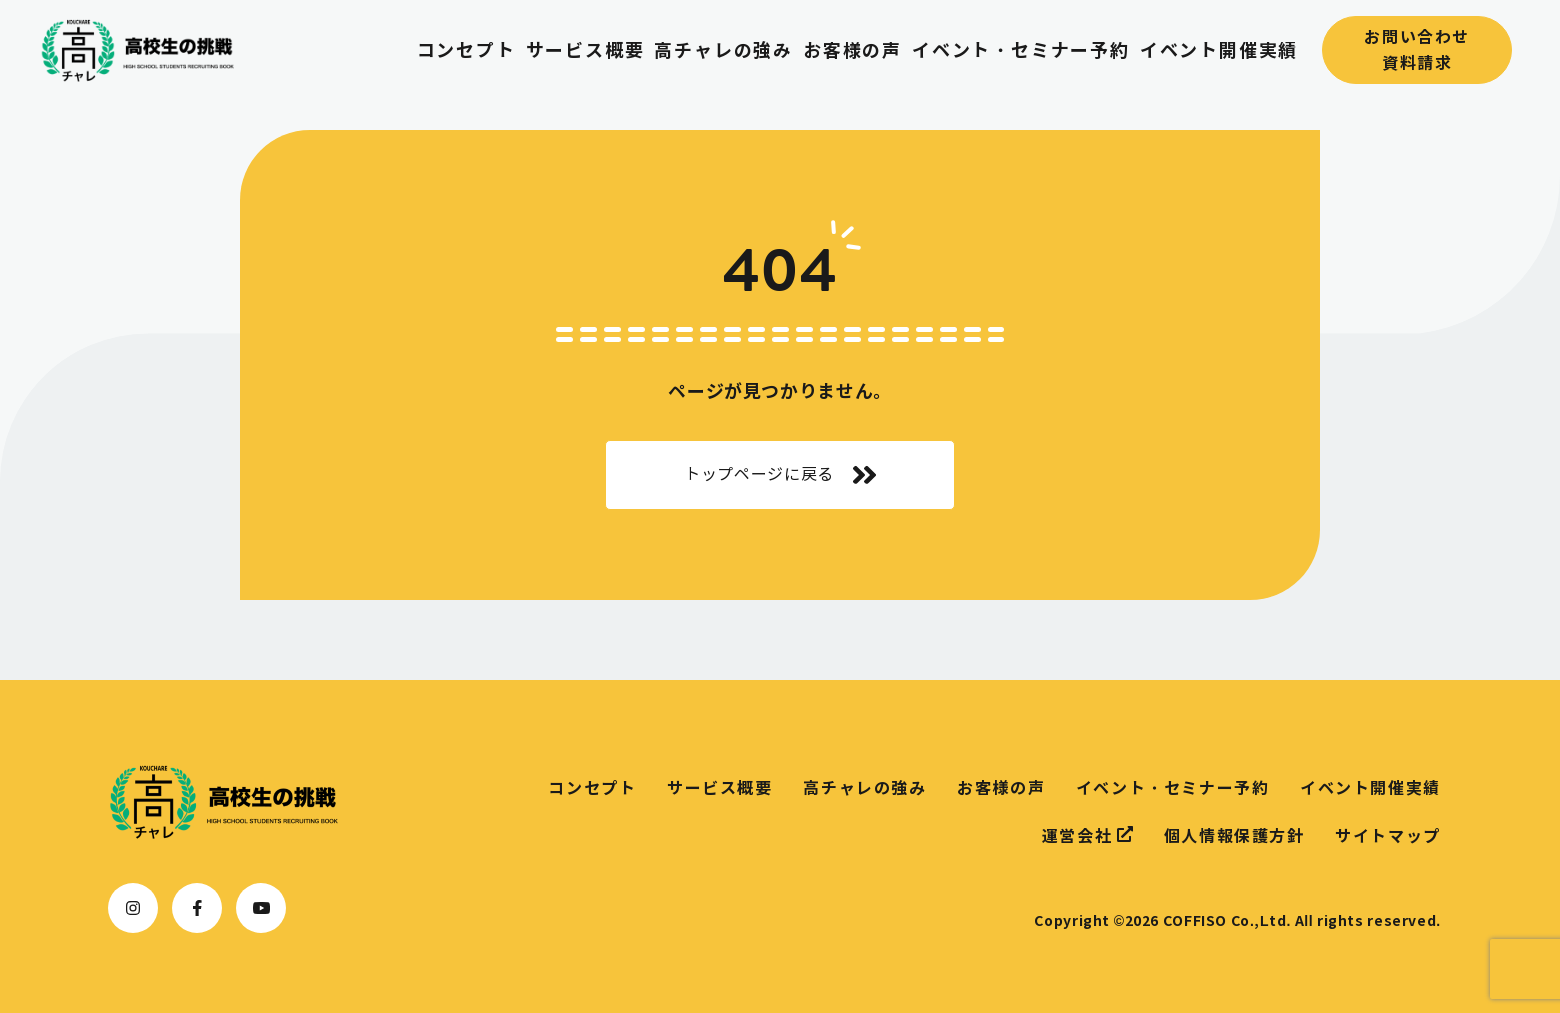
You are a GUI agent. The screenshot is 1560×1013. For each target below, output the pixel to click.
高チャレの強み (723, 50)
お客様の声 (852, 50)
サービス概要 (585, 50)
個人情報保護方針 (1234, 836)
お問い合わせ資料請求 (1417, 50)
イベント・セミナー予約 (1021, 50)
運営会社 (1087, 835)
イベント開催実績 (1219, 50)
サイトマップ (1388, 836)
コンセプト (466, 50)
